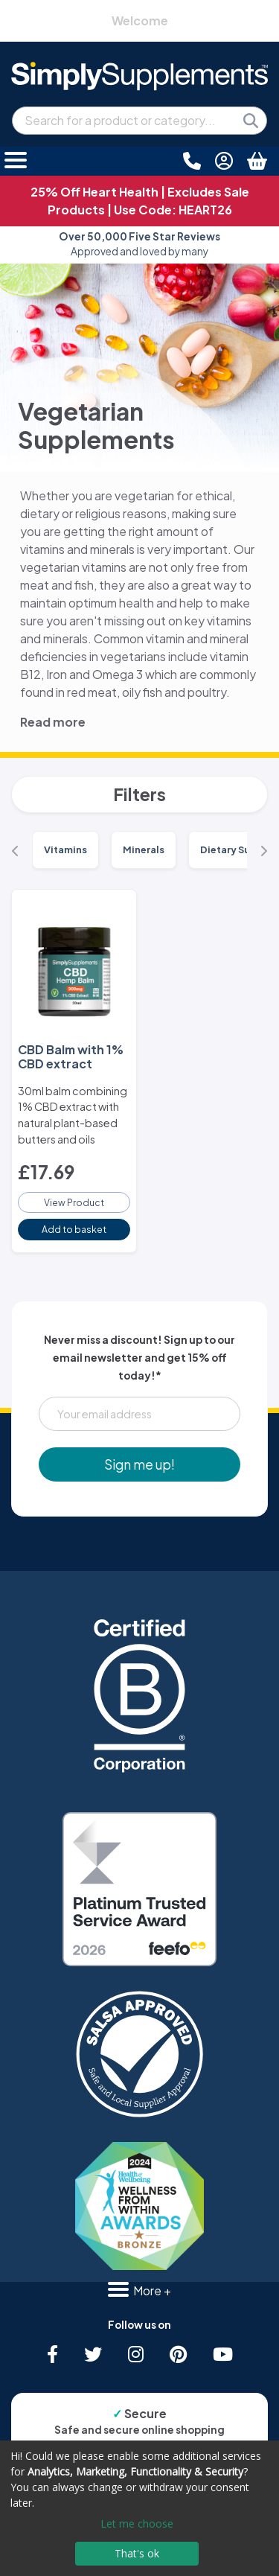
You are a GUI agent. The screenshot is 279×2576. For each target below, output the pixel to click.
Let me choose (136, 2523)
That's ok (137, 2553)
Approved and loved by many (139, 244)
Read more (53, 722)
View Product (74, 1202)
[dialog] (139, 2508)
